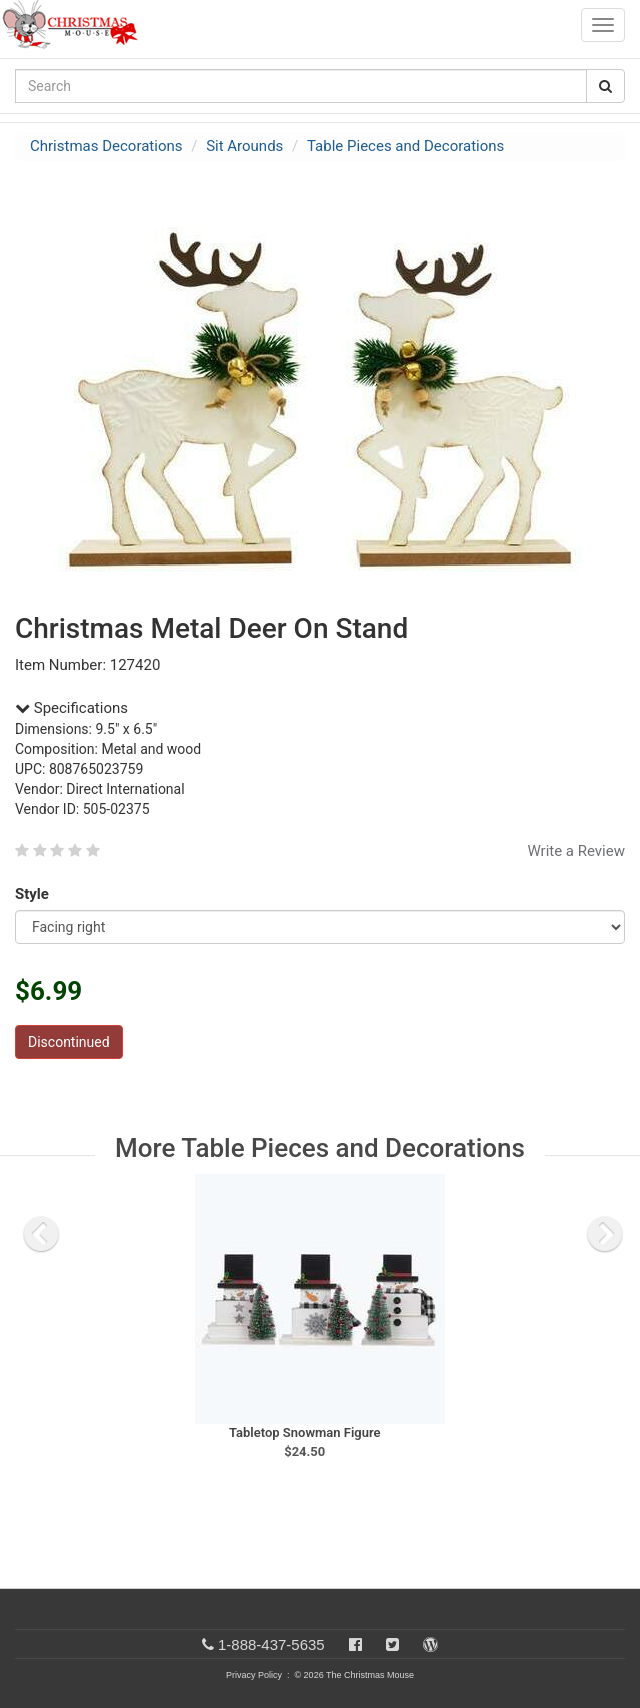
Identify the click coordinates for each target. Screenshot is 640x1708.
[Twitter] (392, 1644)
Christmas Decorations (106, 146)
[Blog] (430, 1644)
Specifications (71, 708)
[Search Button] (605, 86)
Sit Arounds (244, 146)
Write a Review (576, 851)
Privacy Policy (254, 1675)
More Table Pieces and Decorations (320, 1148)
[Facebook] (355, 1644)
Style (35, 894)
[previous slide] (41, 1234)
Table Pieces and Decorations (405, 146)
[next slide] (605, 1234)
